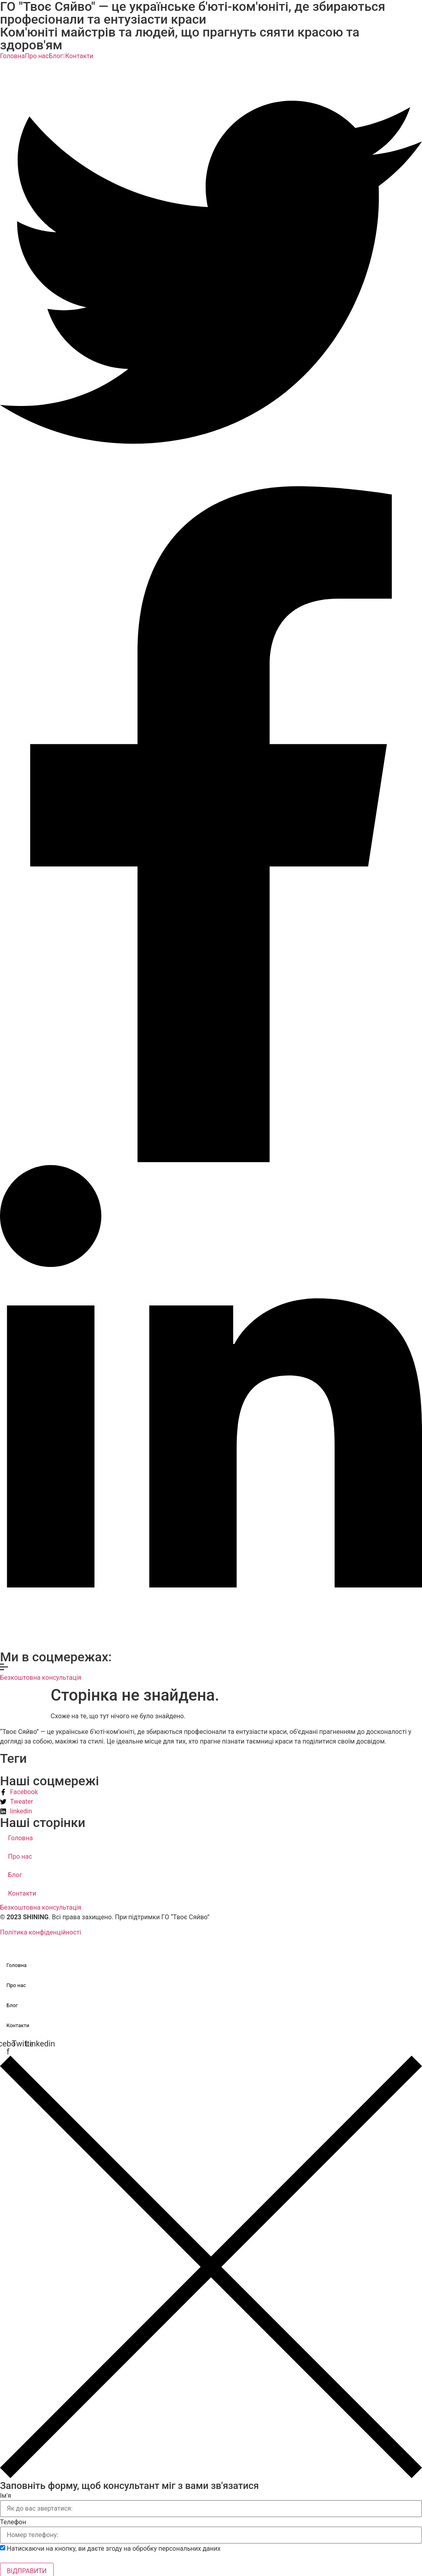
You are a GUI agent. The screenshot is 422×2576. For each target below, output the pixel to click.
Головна (12, 56)
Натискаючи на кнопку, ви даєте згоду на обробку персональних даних (114, 2549)
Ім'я (5, 2496)
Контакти (79, 56)
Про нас (37, 56)
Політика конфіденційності (40, 1932)
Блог (57, 56)
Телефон (13, 2522)
